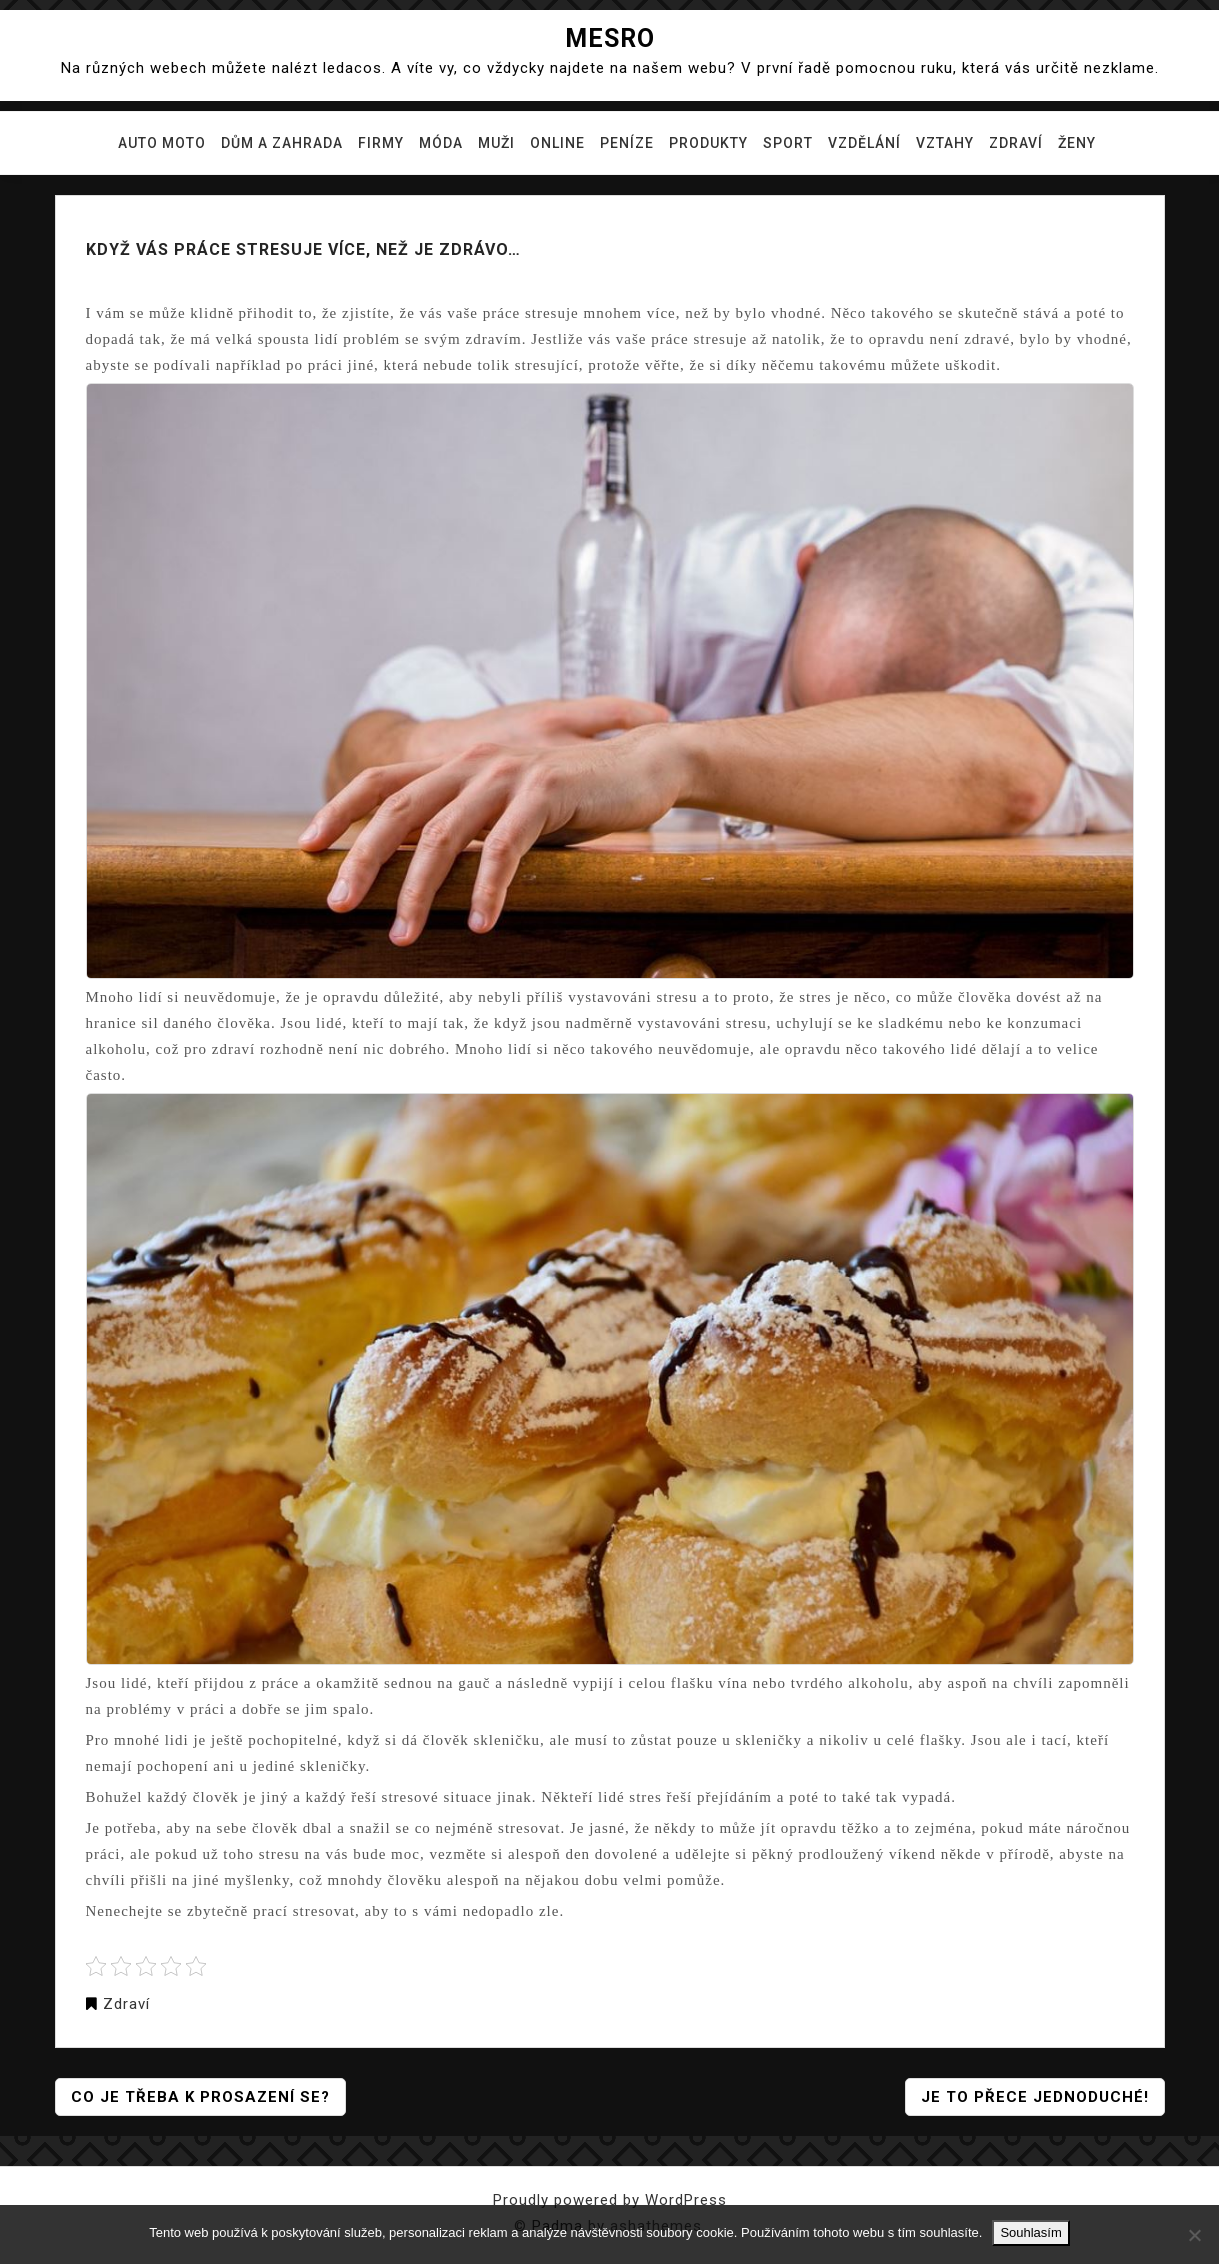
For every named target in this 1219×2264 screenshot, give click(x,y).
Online (557, 143)
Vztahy (945, 143)
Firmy (381, 143)
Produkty (708, 143)
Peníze (627, 143)
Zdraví (1016, 143)
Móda (441, 143)
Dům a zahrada (282, 143)
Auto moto (162, 143)
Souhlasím (1030, 2232)
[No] (1194, 2235)
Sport (788, 143)
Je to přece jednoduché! (1035, 2097)
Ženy (1077, 143)
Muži (496, 143)
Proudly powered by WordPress (610, 2200)
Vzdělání (864, 143)
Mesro (610, 38)
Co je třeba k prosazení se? (200, 2097)
